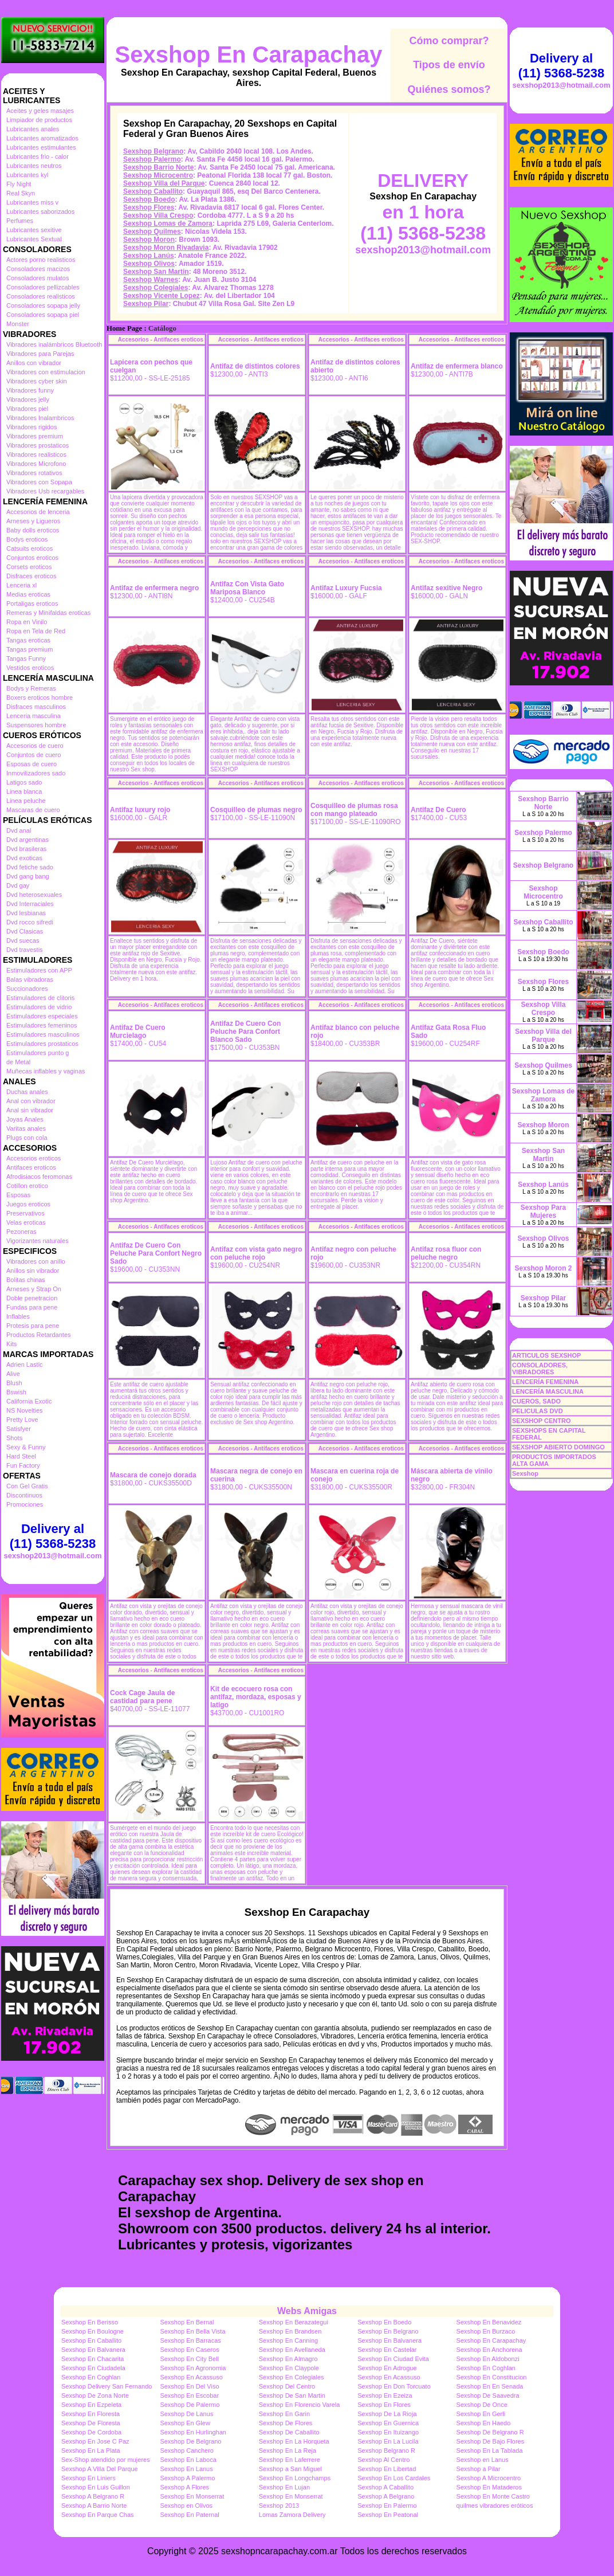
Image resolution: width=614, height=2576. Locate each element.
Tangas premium (29, 649)
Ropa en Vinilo (26, 621)
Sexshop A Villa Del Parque (99, 2468)
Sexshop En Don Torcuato (394, 2386)
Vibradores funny (30, 390)
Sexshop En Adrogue (386, 2368)
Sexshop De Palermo (189, 2404)
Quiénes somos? (448, 89)
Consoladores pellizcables (43, 287)
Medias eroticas (28, 594)
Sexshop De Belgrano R (490, 2432)
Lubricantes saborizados (40, 211)
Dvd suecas (22, 940)
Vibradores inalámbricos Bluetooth (54, 344)
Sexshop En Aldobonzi (487, 2358)
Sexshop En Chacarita (92, 2358)
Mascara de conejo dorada (153, 1475)
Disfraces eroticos (31, 576)
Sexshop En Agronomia (193, 2368)
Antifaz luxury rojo (140, 810)
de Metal (18, 1061)
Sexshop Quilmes (152, 232)
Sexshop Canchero (187, 2450)
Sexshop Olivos (149, 264)
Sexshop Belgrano (153, 151)
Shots (14, 1437)
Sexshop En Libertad (386, 2468)
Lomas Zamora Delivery (292, 2514)
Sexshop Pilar (145, 304)
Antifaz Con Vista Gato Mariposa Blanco (247, 588)
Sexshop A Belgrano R (92, 2496)
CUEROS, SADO (536, 1401)
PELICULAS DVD (537, 1410)
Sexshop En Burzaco (485, 2331)
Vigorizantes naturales (37, 1240)
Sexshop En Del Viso (189, 2386)
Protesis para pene (32, 1325)
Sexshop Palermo (152, 159)
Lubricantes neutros (34, 165)
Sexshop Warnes (150, 280)
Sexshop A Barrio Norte (94, 2505)
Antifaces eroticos (31, 1167)
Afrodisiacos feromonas (39, 1176)
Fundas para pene (31, 1307)
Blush (14, 1382)
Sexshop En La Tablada (489, 2450)
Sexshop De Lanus (186, 2413)
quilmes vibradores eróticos (494, 2505)
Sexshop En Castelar (386, 2349)
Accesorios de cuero (35, 745)
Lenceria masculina (33, 715)
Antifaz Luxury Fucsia (346, 588)
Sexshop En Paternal (189, 2514)
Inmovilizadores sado (35, 773)
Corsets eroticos (29, 566)
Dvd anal (18, 830)
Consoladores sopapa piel (42, 314)
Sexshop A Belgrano (385, 2496)
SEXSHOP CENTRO (541, 1420)
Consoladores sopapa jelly (43, 305)
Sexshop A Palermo (187, 2478)
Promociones (24, 1504)
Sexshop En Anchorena (489, 2349)
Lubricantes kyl (27, 174)
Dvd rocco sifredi (29, 922)
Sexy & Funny (25, 1447)
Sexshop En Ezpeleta (91, 2404)
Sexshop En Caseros (189, 2349)
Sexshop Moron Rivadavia (165, 248)
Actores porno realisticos (40, 259)
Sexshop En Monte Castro (493, 2496)
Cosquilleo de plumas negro (256, 810)
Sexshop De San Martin (292, 2395)
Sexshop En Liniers (88, 2478)
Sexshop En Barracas (190, 2340)
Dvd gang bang (27, 876)
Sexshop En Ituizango (388, 2432)
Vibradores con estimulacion (45, 371)
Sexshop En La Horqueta (294, 2441)
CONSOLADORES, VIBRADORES (540, 1368)
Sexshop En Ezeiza (384, 2395)
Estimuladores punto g (37, 1052)
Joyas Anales (25, 1119)
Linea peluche (26, 800)
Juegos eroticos (28, 1204)
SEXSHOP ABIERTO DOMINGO (558, 1447)
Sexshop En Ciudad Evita (393, 2358)
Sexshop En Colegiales (291, 2377)
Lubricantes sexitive (34, 229)
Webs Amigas (307, 2311)
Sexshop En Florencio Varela (299, 2404)
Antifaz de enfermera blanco (457, 366)
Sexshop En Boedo (384, 2322)
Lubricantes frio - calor (37, 156)
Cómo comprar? (449, 40)
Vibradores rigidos (31, 427)
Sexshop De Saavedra (487, 2395)
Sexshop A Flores (184, 2487)
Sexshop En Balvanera (389, 2340)
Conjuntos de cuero (33, 754)
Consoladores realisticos (40, 296)
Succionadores (27, 988)
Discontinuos (24, 1495)
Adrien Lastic (24, 1364)
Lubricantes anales (32, 129)
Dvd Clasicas (24, 931)
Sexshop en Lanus (482, 2459)
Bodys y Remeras (31, 688)
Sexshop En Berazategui (293, 2322)
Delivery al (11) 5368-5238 (53, 1536)
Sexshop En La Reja (287, 2450)
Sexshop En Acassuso (191, 2377)
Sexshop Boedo (149, 199)
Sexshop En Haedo (483, 2423)
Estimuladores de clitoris (40, 997)
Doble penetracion (31, 1298)
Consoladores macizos (38, 268)
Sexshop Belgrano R (386, 2450)
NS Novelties (24, 1410)
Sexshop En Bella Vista (192, 2331)
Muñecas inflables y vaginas (45, 1071)
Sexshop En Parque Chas (97, 2514)
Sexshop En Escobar (189, 2395)
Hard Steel (21, 1456)
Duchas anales (27, 1091)
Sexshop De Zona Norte (95, 2395)
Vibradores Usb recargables (45, 491)
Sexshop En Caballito (91, 2340)
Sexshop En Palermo (386, 2505)
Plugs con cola (27, 1137)
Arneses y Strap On (33, 1288)
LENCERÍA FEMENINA (545, 1381)
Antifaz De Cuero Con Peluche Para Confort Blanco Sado (245, 1032)
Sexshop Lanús (148, 256)
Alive (13, 1373)
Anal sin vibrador (29, 1110)
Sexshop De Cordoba (91, 2432)
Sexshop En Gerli (481, 2413)
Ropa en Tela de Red (35, 631)
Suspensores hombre (36, 725)
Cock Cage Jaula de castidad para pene (142, 1697)
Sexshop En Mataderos (489, 2487)
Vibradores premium (34, 436)
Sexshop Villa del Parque (164, 183)
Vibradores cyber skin (36, 381)
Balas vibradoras (29, 979)
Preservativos (25, 1213)
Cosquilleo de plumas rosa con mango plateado (354, 810)
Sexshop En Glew (185, 2423)
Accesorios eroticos (33, 1158)
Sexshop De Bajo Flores (490, 2441)
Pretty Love (22, 1419)
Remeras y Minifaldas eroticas (48, 612)
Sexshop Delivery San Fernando (106, 2386)
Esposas (18, 1194)
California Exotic (29, 1401)
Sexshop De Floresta (90, 2423)
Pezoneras (21, 1231)
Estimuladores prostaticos (42, 1043)
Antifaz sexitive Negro (446, 588)
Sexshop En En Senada (490, 2386)
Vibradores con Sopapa (39, 482)
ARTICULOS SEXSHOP (546, 1355)
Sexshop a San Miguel (290, 2468)
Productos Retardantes (38, 1334)
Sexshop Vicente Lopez (161, 296)
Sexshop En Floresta (90, 2413)
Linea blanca (24, 791)
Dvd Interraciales (30, 903)
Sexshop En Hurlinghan (193, 2432)
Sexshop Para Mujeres (543, 1211)
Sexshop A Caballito (385, 2487)
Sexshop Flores (148, 207)
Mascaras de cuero (33, 809)
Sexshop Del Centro (287, 2386)
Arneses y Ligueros (33, 520)
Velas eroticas (25, 1222)
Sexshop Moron (149, 240)
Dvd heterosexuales (34, 894)
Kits (11, 1343)
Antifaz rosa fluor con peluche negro (446, 1253)
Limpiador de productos (39, 119)
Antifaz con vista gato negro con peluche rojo (256, 1253)
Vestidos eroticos (30, 667)
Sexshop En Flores (384, 2404)
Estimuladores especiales (42, 1016)
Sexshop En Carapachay (249, 54)
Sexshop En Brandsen (290, 2331)
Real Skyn (20, 193)
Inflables (18, 1316)
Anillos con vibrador (33, 362)
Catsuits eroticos (29, 548)
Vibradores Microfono (36, 463)
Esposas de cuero (31, 763)
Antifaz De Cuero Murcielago (138, 1032)
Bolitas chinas (25, 1279)
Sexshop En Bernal (187, 2322)
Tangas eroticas (28, 640)
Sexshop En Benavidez (489, 2322)
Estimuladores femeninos (41, 1025)
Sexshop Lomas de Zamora (167, 223)
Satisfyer (18, 1428)
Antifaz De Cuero (438, 810)
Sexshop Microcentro (158, 175)
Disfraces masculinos (36, 706)
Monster (17, 323)
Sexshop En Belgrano (387, 2331)
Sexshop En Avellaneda (292, 2349)
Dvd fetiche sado (29, 867)
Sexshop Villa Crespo (158, 215)
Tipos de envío (449, 64)
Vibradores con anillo (35, 1261)
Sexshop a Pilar (478, 2468)
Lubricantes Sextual (34, 239)
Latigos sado (24, 782)
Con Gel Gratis (27, 1486)
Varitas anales (26, 1128)
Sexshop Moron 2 (543, 1268)
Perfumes (19, 220)
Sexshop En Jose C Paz (95, 2441)
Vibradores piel (27, 408)
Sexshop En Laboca (188, 2459)
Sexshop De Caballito (289, 2432)
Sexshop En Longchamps (294, 2478)
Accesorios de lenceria (38, 511)
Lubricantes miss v (32, 202)
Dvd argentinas (27, 839)
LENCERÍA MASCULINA (548, 1391)
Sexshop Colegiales (155, 288)
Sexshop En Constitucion (491, 2377)
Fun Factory (23, 1465)
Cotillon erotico (27, 1185)
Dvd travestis (24, 949)
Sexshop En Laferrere (289, 2459)
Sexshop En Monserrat (192, 2496)
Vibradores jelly (27, 399)
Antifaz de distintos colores (255, 366)
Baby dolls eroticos (32, 530)
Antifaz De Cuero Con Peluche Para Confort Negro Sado (156, 1253)
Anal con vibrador (31, 1100)
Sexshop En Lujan (284, 2487)
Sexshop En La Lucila (387, 2441)
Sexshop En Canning (288, 2340)
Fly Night (18, 184)
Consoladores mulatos (37, 278)
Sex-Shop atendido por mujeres (105, 2459)
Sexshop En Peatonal (387, 2514)
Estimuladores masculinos (43, 1034)
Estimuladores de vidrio (39, 1006)
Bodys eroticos (27, 539)
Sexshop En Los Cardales (393, 2478)
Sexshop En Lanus (186, 2468)
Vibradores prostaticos (37, 445)
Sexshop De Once (481, 2404)
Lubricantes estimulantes (41, 147)
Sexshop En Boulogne (92, 2331)
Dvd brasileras (26, 848)
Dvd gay (17, 885)
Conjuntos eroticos (32, 557)
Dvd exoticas (24, 857)
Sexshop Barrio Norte (158, 167)
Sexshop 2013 (279, 2505)
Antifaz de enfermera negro (154, 588)
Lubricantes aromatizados (42, 138)
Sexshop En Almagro (288, 2358)
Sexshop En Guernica (388, 2423)
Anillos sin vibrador (32, 1270)
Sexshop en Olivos (186, 2505)
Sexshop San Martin (156, 272)
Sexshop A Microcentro (488, 2478)
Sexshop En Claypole (289, 2368)
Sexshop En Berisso (89, 2322)
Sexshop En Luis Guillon (95, 2487)
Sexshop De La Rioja (386, 2413)
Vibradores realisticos (36, 454)
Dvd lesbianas (26, 912)
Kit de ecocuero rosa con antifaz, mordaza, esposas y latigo (255, 1697)
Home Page (124, 328)
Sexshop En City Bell (189, 2358)
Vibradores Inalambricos (40, 417)
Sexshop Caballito (153, 191)
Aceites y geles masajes (40, 110)
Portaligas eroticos (32, 603)
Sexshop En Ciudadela (93, 2368)
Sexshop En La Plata (90, 2450)
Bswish (16, 1392)
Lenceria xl (21, 585)
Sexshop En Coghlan (485, 2368)
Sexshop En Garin (284, 2413)
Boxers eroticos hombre (39, 697)
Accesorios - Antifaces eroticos (160, 339)
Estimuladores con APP (39, 970)
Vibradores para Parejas (40, 353)
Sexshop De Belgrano (190, 2441)
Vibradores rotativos (34, 472)
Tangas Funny (26, 658)
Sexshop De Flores (286, 2423)
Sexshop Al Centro (383, 2459)
